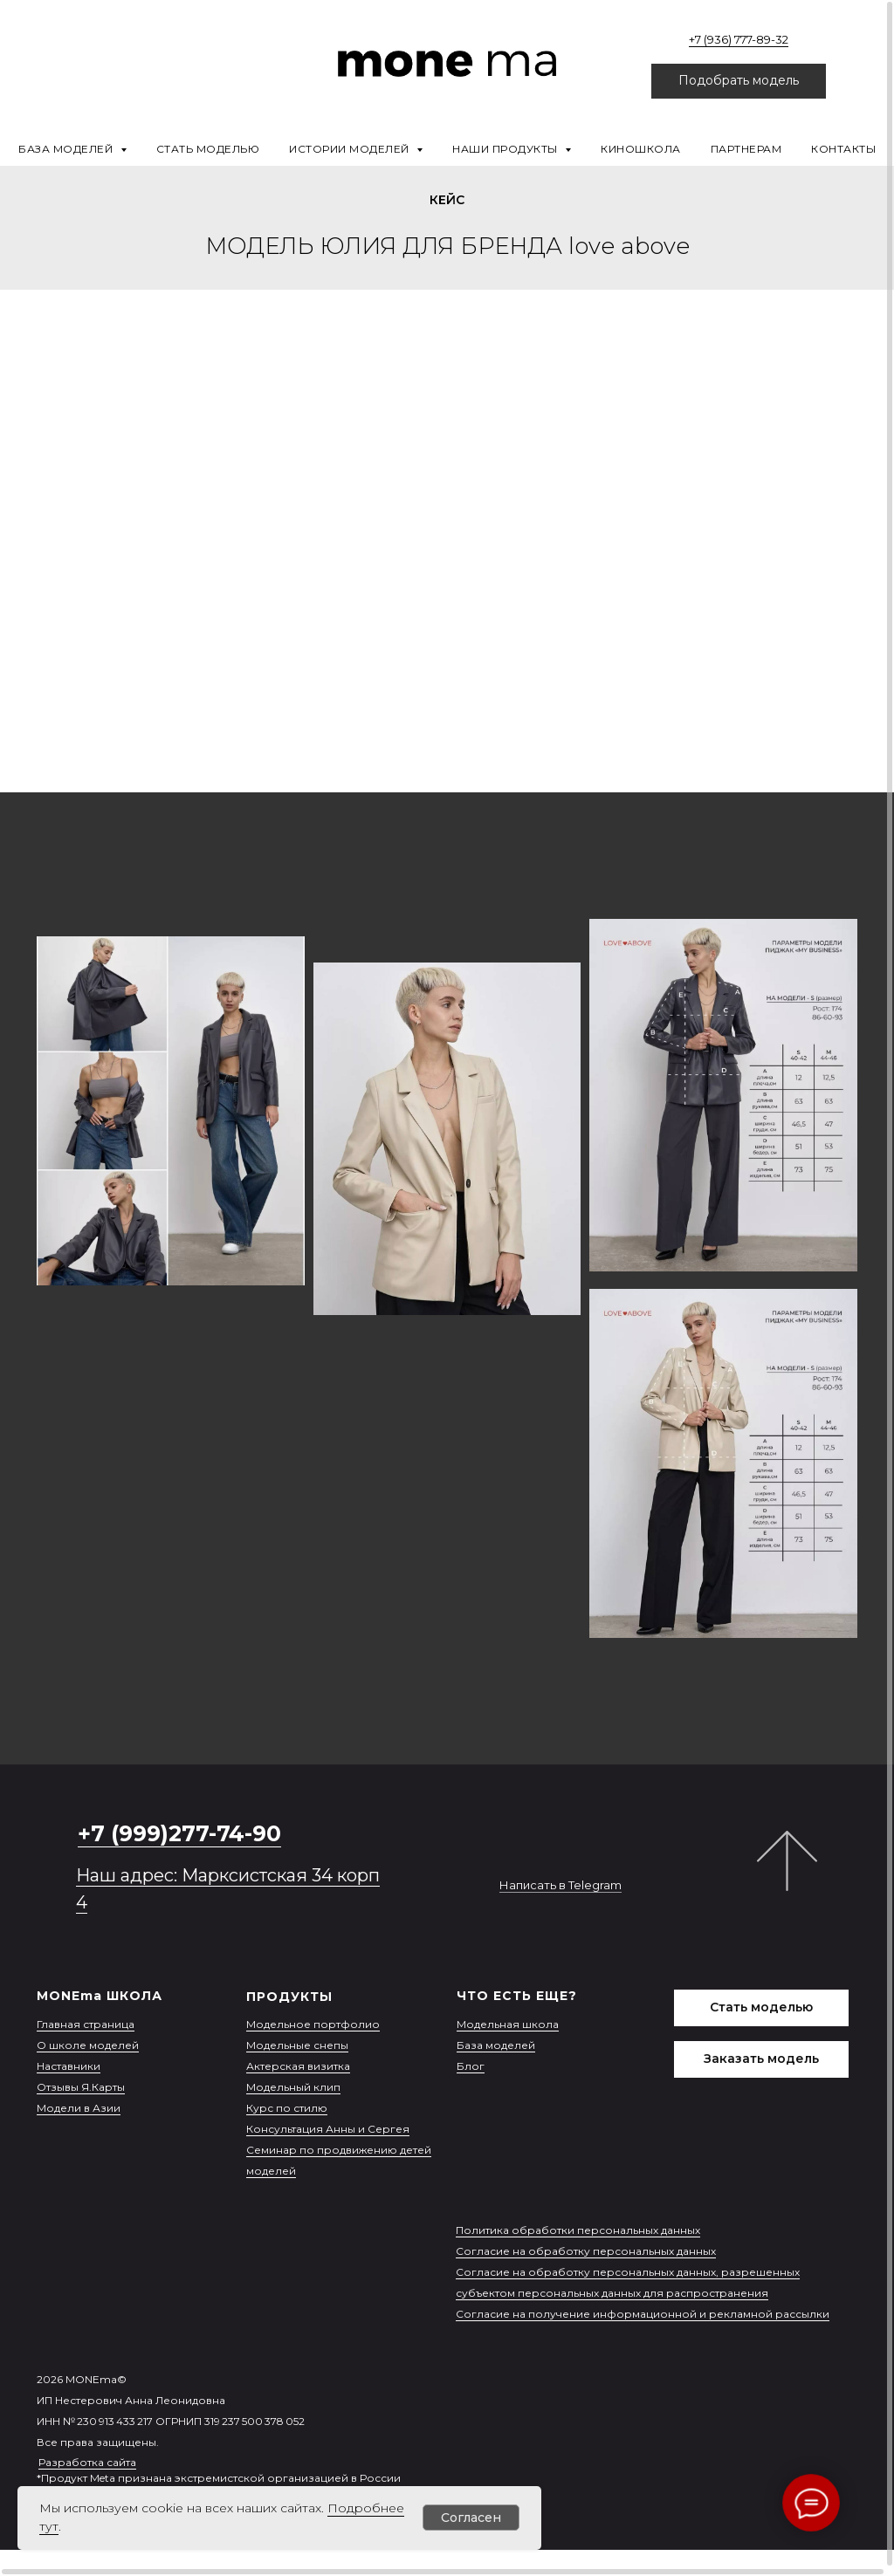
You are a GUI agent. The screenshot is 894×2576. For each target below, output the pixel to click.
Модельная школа (508, 2024)
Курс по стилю (286, 2107)
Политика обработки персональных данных (578, 2230)
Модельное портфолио (313, 2024)
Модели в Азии (78, 2107)
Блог (471, 2065)
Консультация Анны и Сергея (327, 2128)
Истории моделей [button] (350, 148)
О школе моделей (88, 2045)
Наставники (68, 2065)
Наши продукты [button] (506, 148)
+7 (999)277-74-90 (179, 1833)
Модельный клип (293, 2086)
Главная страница (85, 2024)
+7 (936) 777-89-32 (738, 39)
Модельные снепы (297, 2045)
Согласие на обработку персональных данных (586, 2250)
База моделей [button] (67, 148)
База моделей (496, 2045)
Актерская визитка (298, 2065)
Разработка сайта (87, 2462)
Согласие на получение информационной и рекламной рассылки (642, 2313)
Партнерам (746, 148)
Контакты (843, 148)
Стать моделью (208, 148)
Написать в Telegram (560, 1885)
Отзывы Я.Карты (81, 2086)
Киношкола (641, 148)
